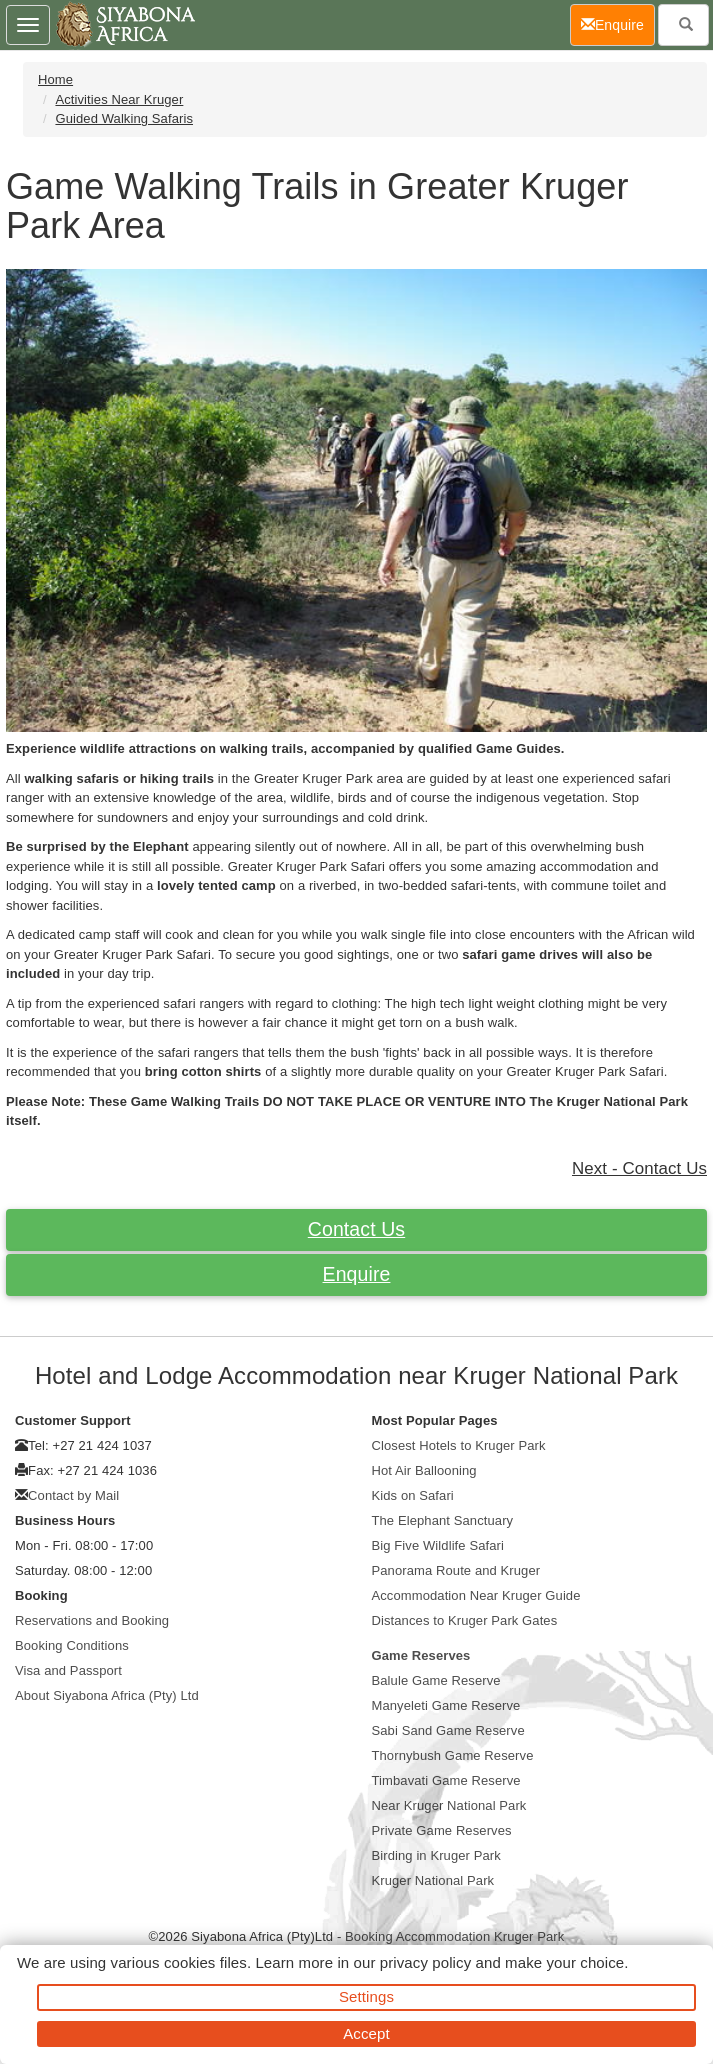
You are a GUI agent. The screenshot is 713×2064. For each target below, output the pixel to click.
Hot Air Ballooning (424, 1470)
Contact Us (356, 1229)
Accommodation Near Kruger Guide (476, 1595)
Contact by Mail (73, 1495)
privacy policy (425, 1962)
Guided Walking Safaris (124, 118)
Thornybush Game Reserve (453, 1755)
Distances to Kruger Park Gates (465, 1620)
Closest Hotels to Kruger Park (459, 1445)
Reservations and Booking (92, 1620)
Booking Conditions (72, 1645)
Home (55, 79)
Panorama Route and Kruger (456, 1570)
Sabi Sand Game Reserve (448, 1730)
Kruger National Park (433, 1880)
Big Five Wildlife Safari (438, 1545)
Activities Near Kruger (119, 99)
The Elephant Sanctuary (443, 1520)
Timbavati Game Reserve (446, 1780)
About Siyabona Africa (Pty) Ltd (107, 1695)
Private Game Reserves (442, 1830)
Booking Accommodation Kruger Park (454, 1936)
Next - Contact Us (639, 1168)
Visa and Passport (68, 1670)
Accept (366, 2033)
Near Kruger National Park (449, 1805)
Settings (366, 1996)
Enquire (357, 1274)
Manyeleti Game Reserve (446, 1705)
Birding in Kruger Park (436, 1855)
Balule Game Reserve (436, 1680)
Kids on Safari (413, 1495)
